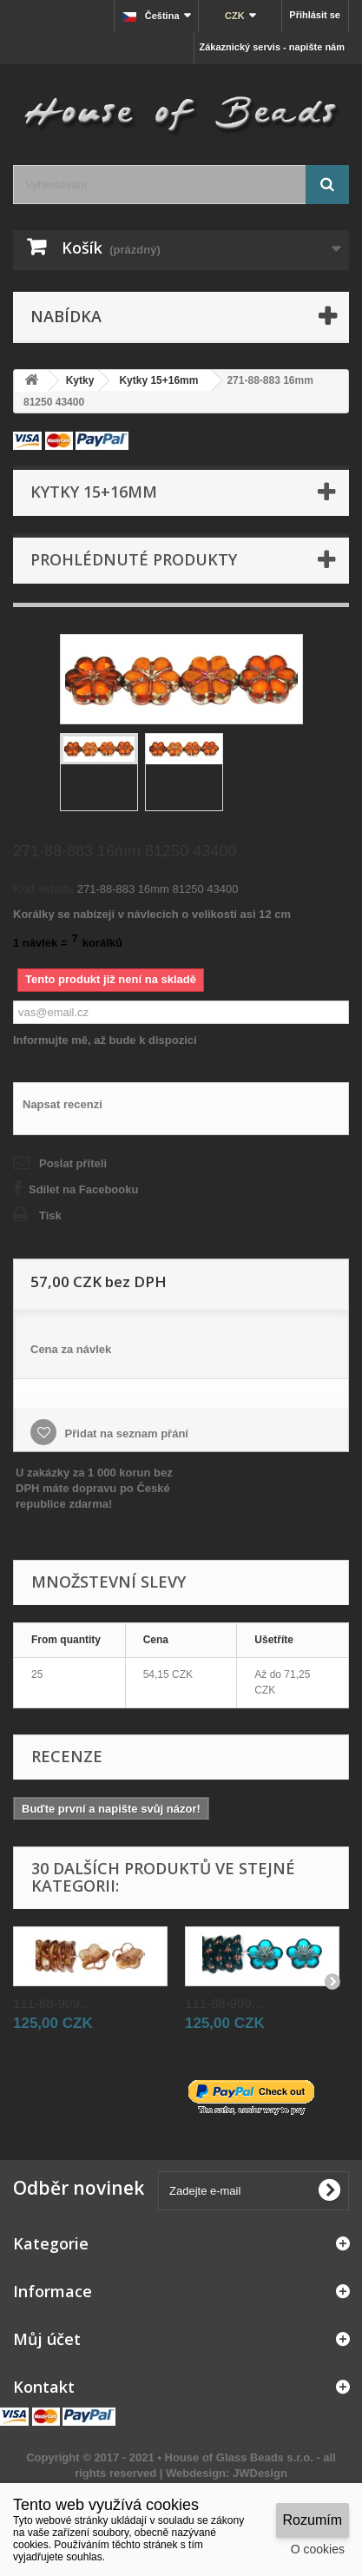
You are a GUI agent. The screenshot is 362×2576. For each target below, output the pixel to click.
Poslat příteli (73, 1163)
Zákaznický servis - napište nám (272, 47)
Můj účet (47, 2338)
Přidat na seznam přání (125, 1433)
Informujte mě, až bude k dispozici (105, 1040)
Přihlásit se (314, 15)
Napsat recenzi (62, 1104)
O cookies (318, 2549)
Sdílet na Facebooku (83, 1189)
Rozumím (312, 2520)
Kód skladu (43, 888)
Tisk (50, 1215)
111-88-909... (51, 2003)
